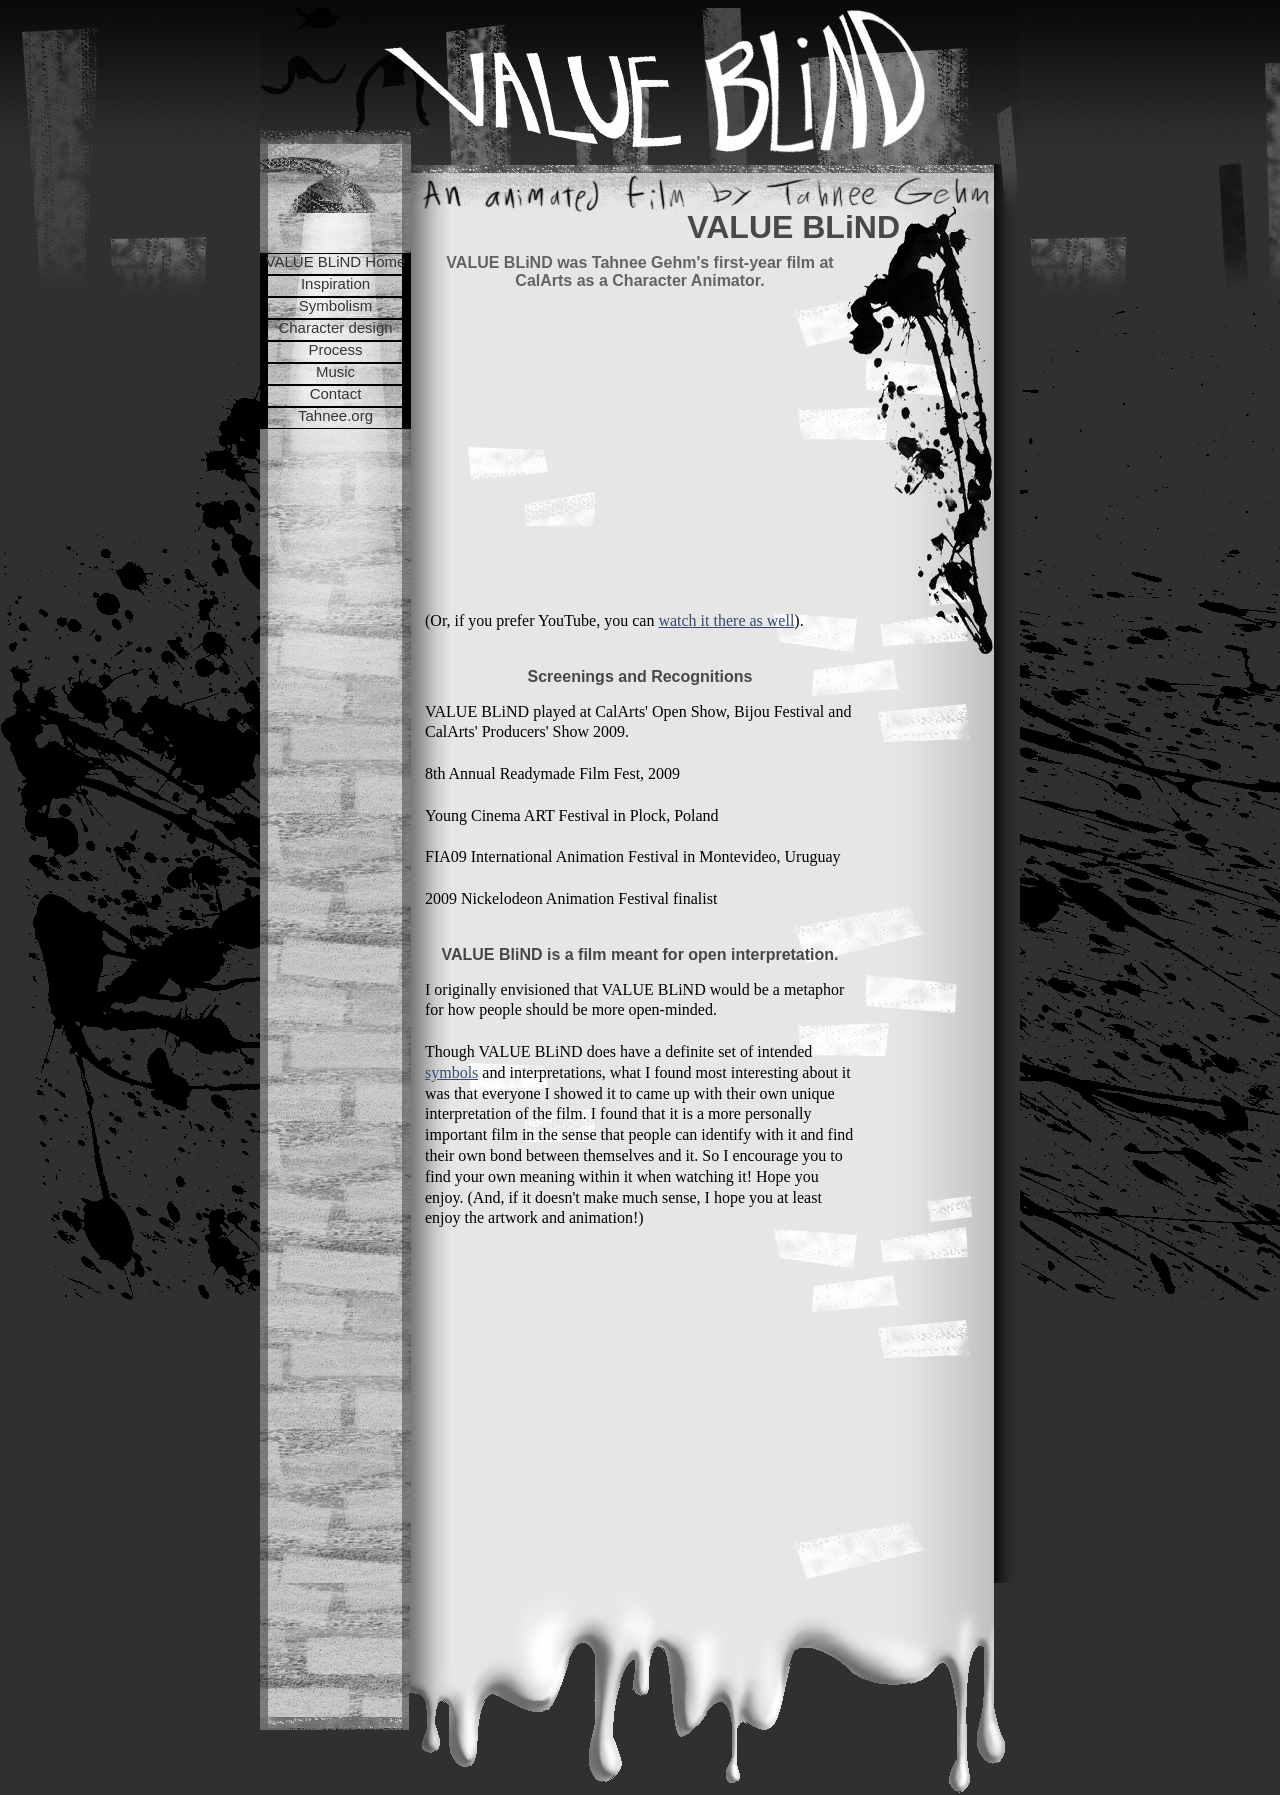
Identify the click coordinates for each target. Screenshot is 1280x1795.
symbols (451, 1072)
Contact (336, 393)
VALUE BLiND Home (336, 261)
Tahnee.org (335, 415)
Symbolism (335, 305)
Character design (335, 327)
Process (335, 349)
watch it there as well (726, 620)
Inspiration (335, 283)
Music (335, 371)
